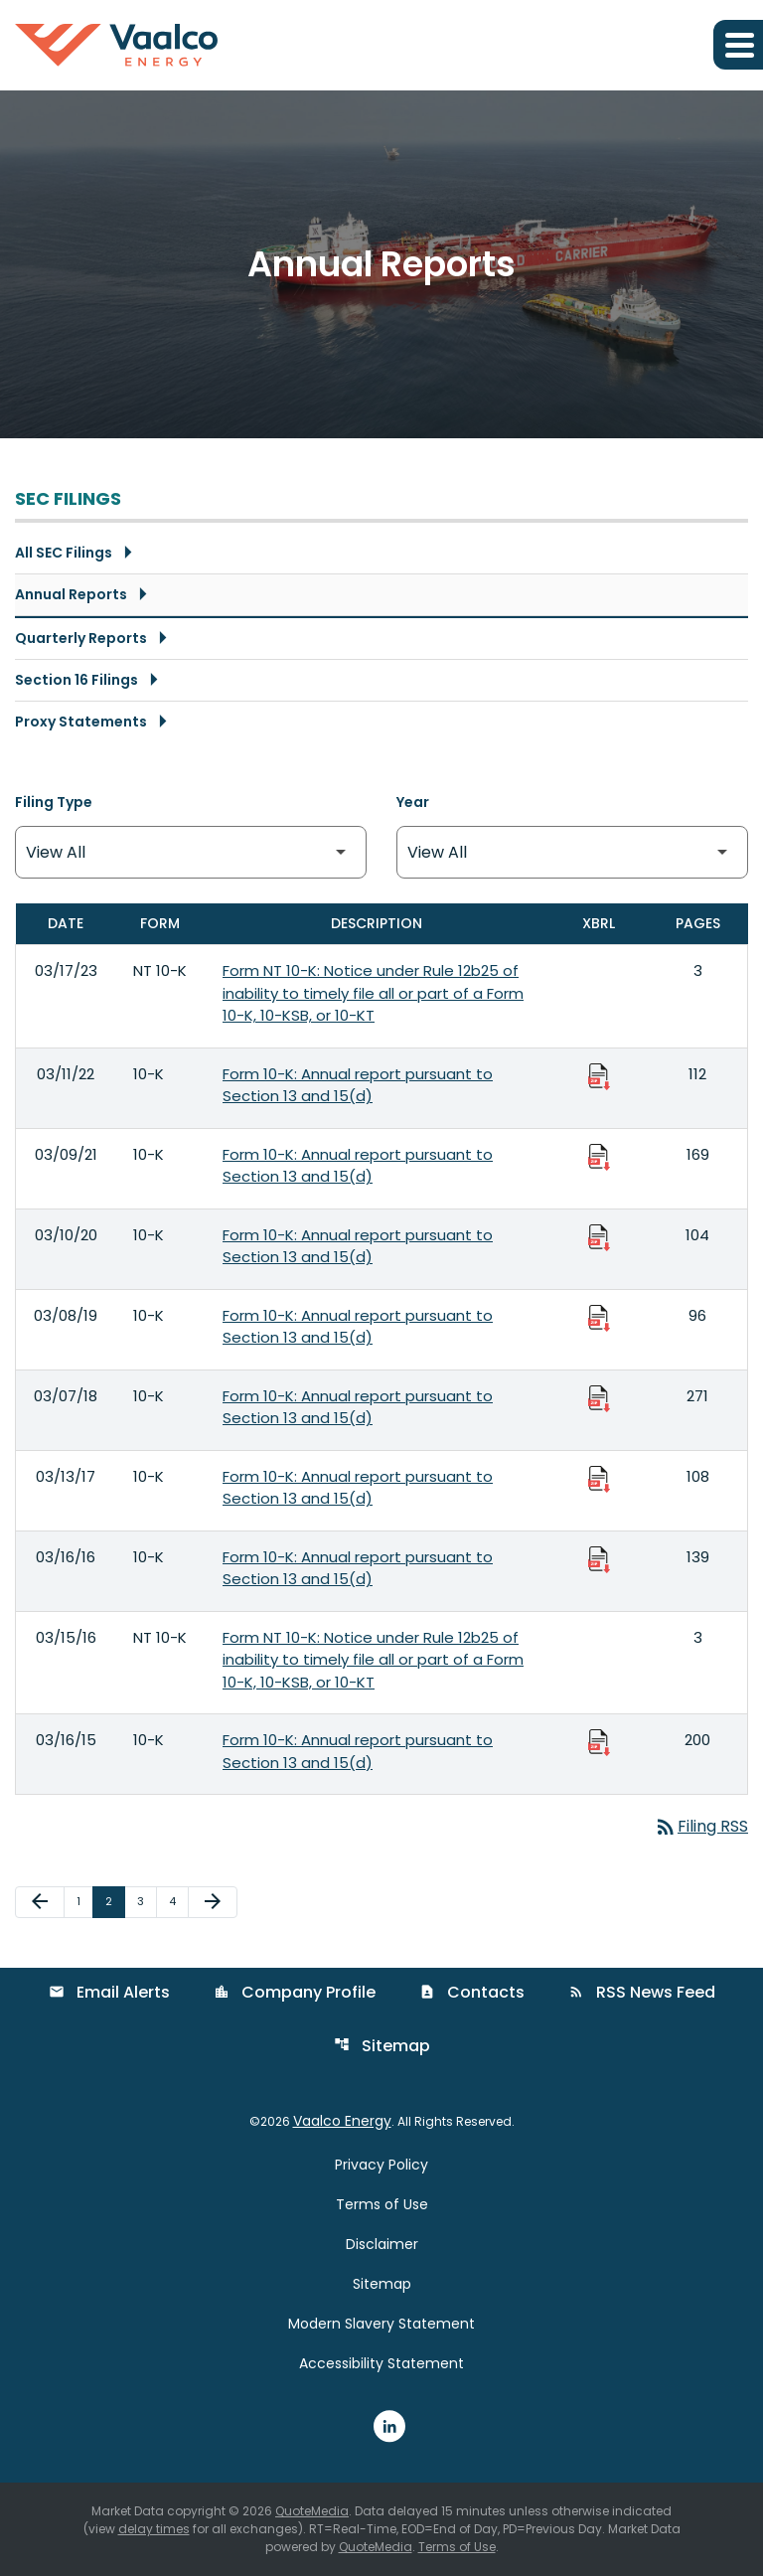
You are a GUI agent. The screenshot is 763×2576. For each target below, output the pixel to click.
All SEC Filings (63, 553)
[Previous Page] (40, 1902)
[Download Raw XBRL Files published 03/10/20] (599, 1236)
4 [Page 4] (178, 1900)
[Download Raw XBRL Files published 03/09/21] (599, 1156)
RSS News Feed (641, 1992)
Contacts (472, 1992)
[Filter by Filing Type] (191, 852)
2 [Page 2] (114, 1900)
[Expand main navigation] (738, 45)
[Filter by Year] (572, 852)
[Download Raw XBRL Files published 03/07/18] (599, 1397)
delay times (154, 2528)
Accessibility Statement (381, 2363)
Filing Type (53, 802)
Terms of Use (382, 2204)
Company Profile (295, 1992)
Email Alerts (109, 1992)
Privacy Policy (381, 2165)
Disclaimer (382, 2244)
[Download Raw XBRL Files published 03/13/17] (599, 1478)
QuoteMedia (312, 2510)
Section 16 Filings (76, 680)
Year (412, 802)
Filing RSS (701, 1826)
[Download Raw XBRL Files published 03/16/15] (599, 1741)
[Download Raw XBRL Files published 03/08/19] (599, 1317)
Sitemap (382, 2045)
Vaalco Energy (342, 2121)
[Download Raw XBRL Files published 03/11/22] (599, 1075)
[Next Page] (212, 1902)
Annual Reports (71, 594)
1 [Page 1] (84, 1900)
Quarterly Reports (81, 638)
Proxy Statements (81, 721)
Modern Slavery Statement (381, 2324)
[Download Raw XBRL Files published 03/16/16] (599, 1558)
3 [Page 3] (146, 1900)
